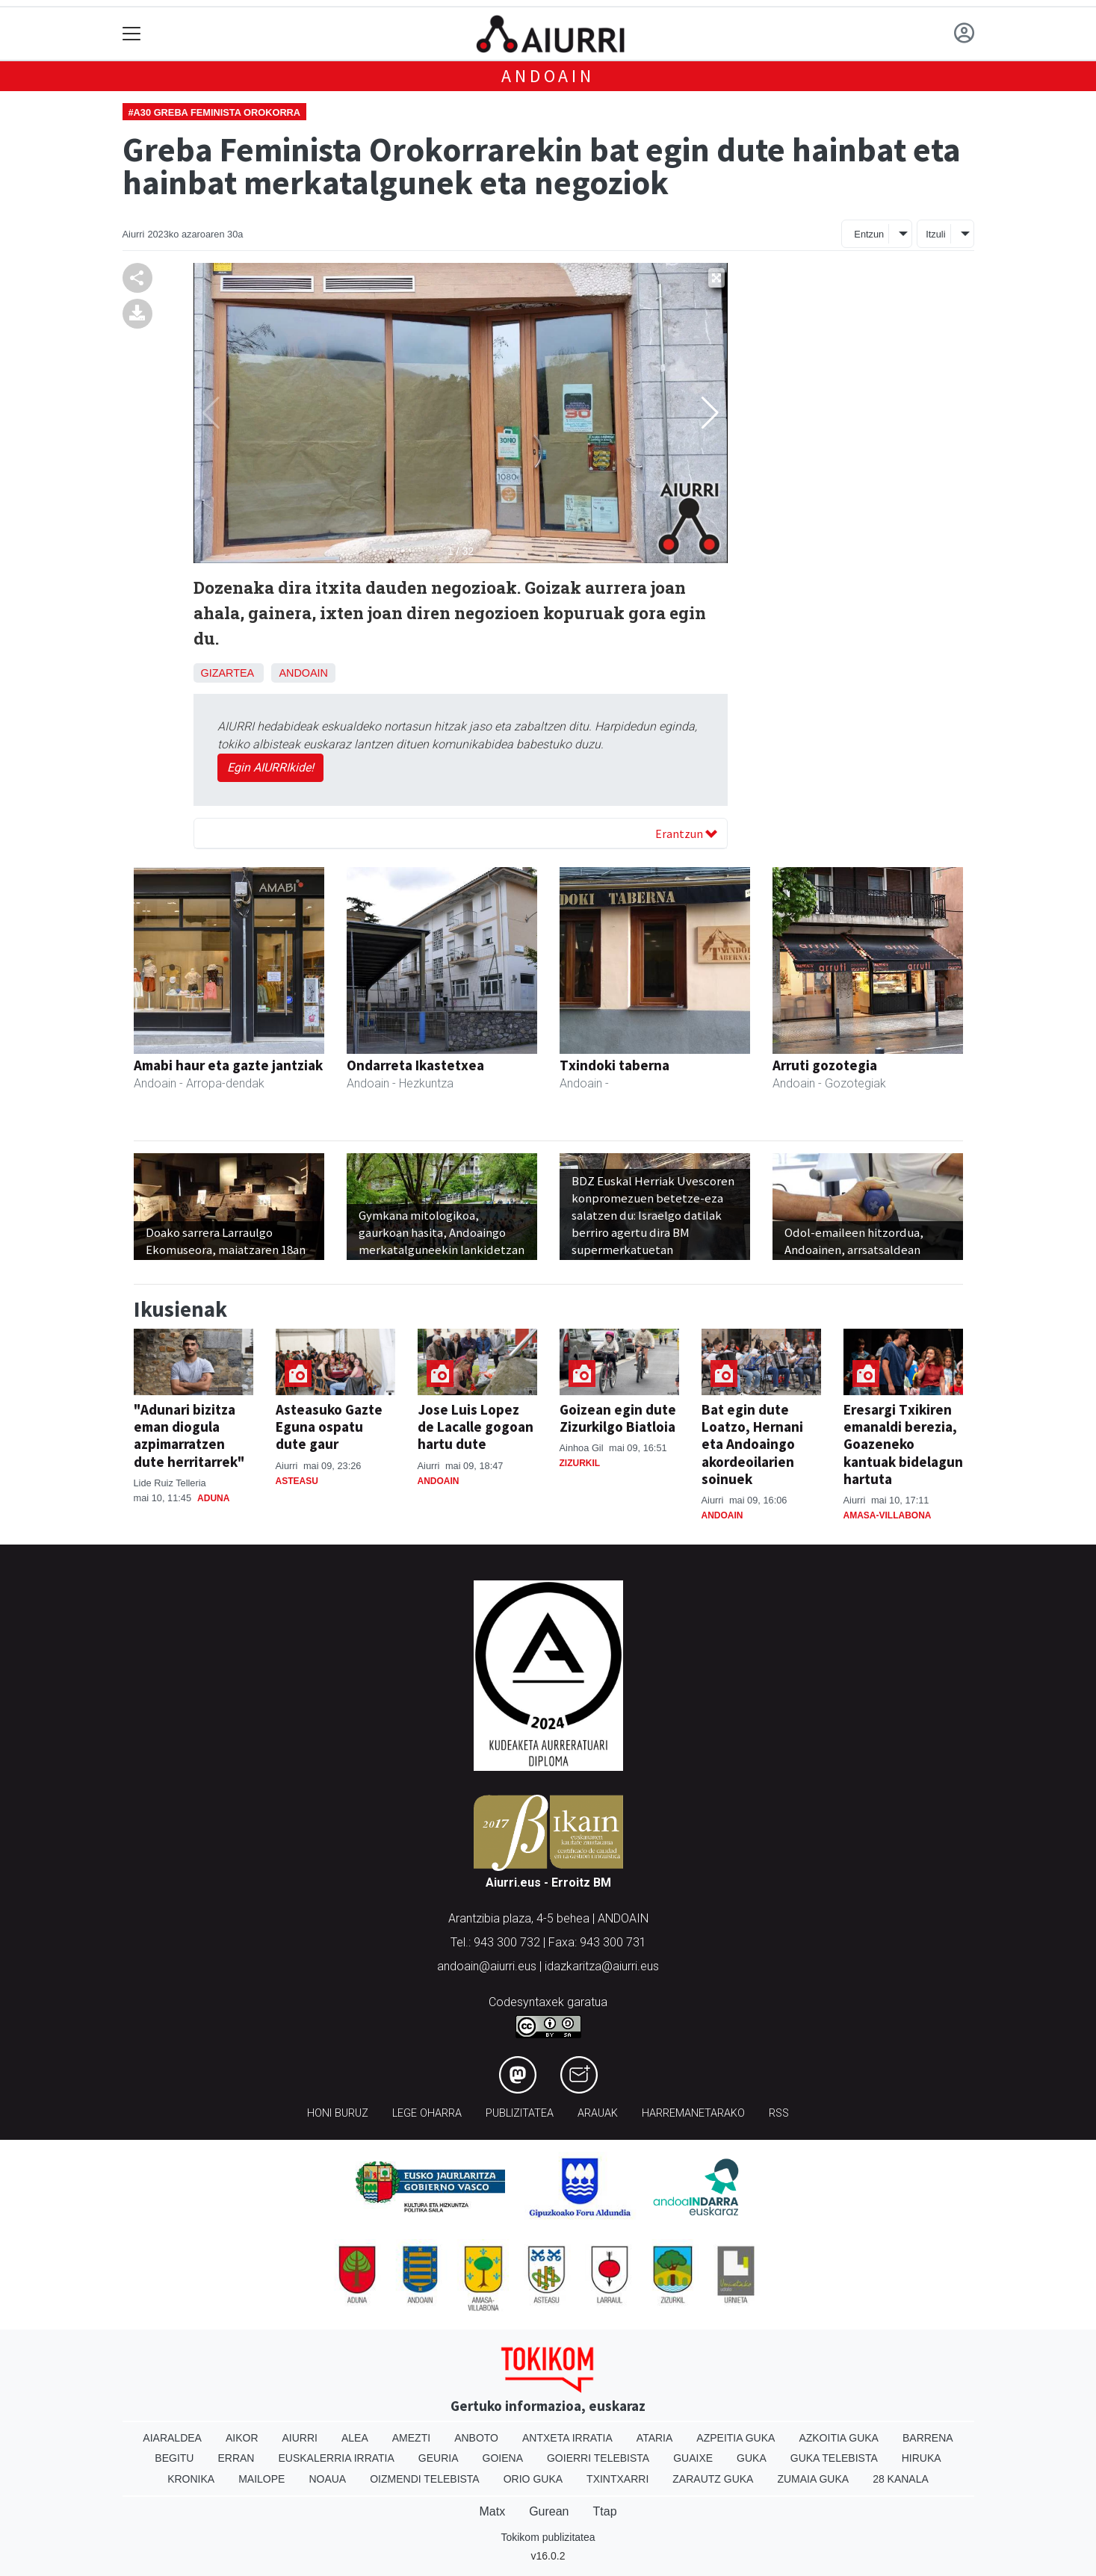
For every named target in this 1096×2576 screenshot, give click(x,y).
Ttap (605, 2511)
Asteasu (297, 1481)
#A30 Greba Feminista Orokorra (215, 112)
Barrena (928, 2438)
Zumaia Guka (813, 2479)
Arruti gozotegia (825, 1065)
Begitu (174, 2458)
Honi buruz (337, 2113)
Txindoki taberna (614, 1065)
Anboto (476, 2438)
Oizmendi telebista (425, 2479)
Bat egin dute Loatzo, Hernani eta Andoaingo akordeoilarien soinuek (752, 1443)
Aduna (213, 1498)
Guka (752, 2458)
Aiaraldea (172, 2438)
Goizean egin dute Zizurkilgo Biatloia (618, 1418)
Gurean (549, 2511)
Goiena (503, 2458)
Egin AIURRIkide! (270, 767)
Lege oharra (427, 2113)
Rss (779, 2113)
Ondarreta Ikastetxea (415, 1065)
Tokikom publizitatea (548, 2537)
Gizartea (227, 673)
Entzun (869, 234)
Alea (354, 2438)
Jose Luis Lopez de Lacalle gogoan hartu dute (475, 1426)
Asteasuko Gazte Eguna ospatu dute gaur (329, 1426)
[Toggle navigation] (132, 34)
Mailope (261, 2479)
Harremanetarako (693, 2113)
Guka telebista (834, 2458)
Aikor (242, 2438)
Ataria (655, 2438)
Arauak (598, 2113)
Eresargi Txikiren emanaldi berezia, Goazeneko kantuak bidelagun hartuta (903, 1443)
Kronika (190, 2479)
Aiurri (300, 2438)
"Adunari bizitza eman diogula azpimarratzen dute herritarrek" (189, 1435)
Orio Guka (533, 2479)
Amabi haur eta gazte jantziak (228, 1065)
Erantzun (686, 833)
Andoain (548, 75)
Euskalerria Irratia (336, 2458)
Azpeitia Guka (735, 2438)
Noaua (327, 2479)
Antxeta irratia (567, 2438)
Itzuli (935, 234)
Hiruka (921, 2458)
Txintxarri (617, 2479)
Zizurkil (580, 1463)
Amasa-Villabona (887, 1515)
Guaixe (693, 2458)
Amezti (411, 2438)
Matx (492, 2511)
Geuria (438, 2458)
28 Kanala (901, 2479)
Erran (235, 2458)
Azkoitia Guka (839, 2438)
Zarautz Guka (712, 2479)
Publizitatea (520, 2113)
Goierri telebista (598, 2458)
